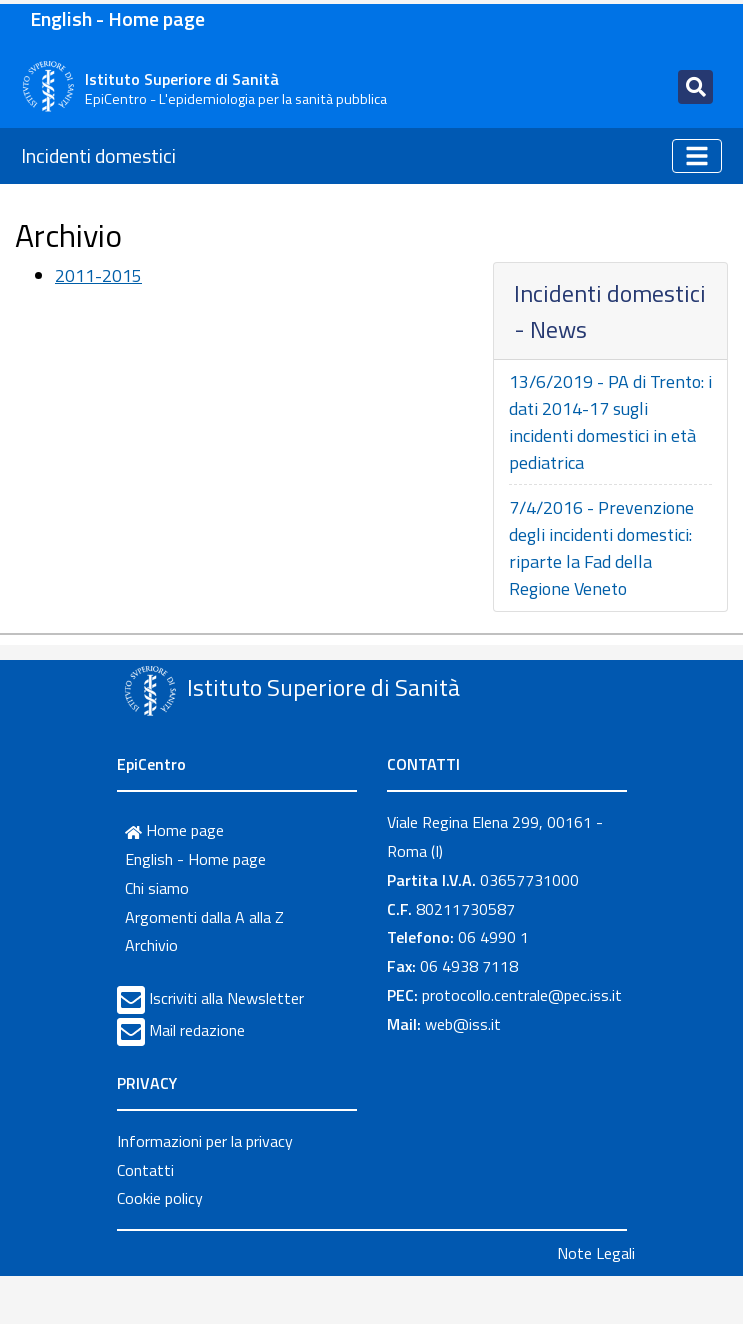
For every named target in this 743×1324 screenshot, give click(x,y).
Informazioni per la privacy (205, 1141)
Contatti (145, 1170)
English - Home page (117, 18)
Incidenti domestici (98, 155)
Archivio (151, 945)
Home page (174, 830)
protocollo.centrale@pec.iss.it (522, 995)
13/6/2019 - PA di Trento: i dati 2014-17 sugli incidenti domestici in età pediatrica (610, 422)
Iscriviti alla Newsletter (226, 998)
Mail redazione (197, 1030)
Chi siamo (157, 888)
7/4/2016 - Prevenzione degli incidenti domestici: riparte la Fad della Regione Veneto (601, 548)
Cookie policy (160, 1198)
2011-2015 (98, 275)
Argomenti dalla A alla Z (204, 917)
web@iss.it (463, 1024)
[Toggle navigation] (695, 87)
